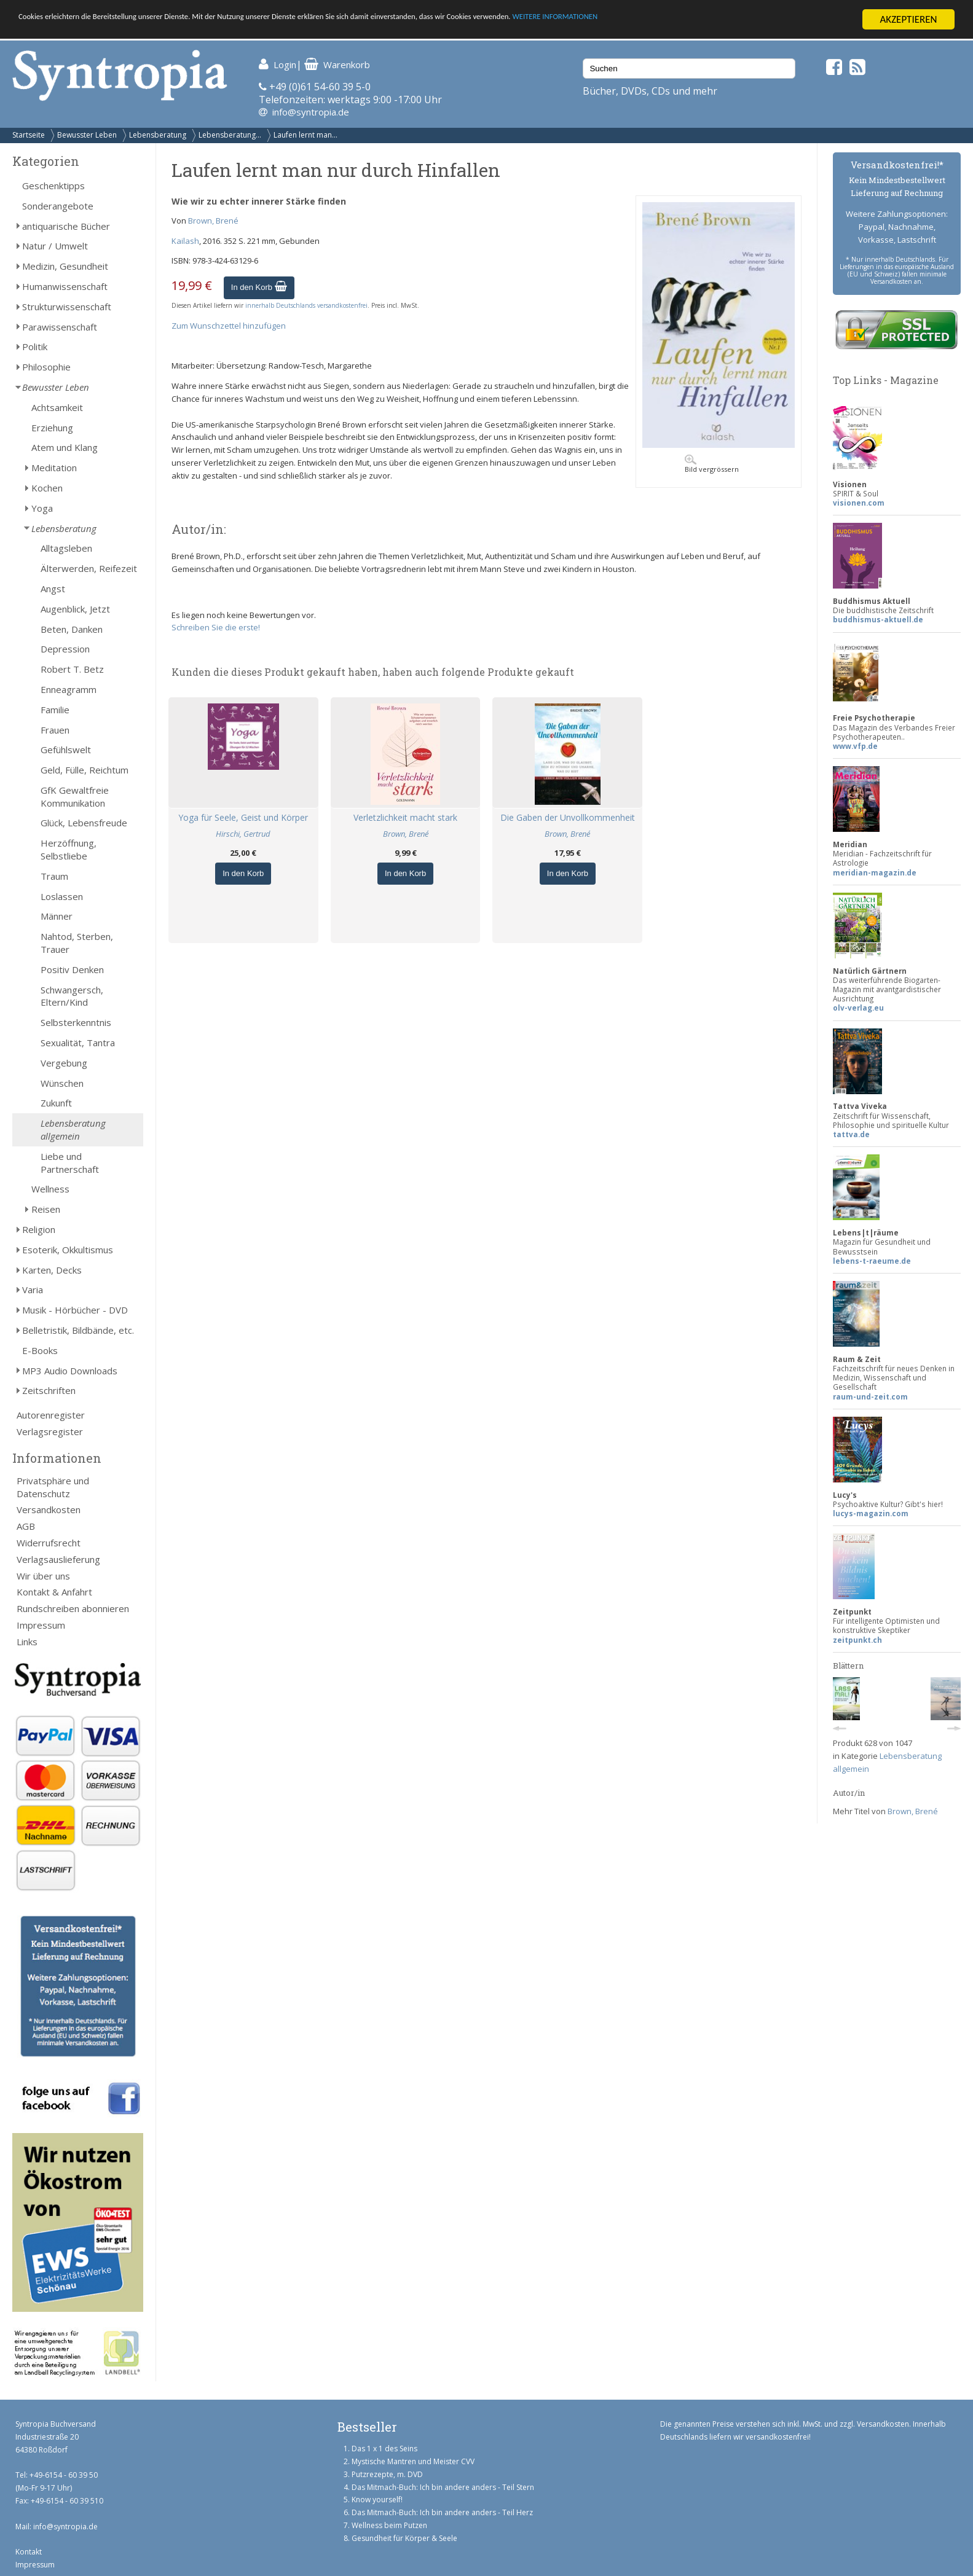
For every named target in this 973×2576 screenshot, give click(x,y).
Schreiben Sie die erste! (215, 627)
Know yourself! (377, 2499)
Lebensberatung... (230, 135)
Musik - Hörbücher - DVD (75, 1310)
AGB (26, 1526)
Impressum (41, 1625)
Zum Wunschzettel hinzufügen (228, 325)
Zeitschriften (49, 1390)
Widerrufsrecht (49, 1543)
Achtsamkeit (57, 407)
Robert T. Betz (72, 669)
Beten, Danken (72, 629)
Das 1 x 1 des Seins (384, 2448)
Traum (54, 876)
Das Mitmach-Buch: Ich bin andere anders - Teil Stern (443, 2487)
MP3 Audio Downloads (69, 1370)
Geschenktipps (53, 185)
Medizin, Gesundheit (65, 266)
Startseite (28, 135)
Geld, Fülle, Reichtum (84, 770)
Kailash (185, 240)
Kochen (47, 488)
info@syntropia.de (310, 112)
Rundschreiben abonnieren (73, 1608)
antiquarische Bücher (66, 226)
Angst (53, 588)
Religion (38, 1229)
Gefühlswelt (66, 749)
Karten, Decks (52, 1270)
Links (27, 1641)
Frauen (55, 730)
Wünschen (62, 1083)
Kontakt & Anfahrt (54, 1592)
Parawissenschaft (59, 327)
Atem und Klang (64, 447)
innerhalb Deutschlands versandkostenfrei (306, 305)
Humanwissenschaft (65, 286)
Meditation (54, 467)
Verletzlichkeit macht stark (405, 817)
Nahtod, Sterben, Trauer (77, 942)
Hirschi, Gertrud (243, 833)
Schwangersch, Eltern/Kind (72, 996)
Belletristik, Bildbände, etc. (78, 1330)
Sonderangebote (57, 206)
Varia (32, 1289)
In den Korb (259, 287)
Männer (57, 916)
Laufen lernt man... (305, 135)
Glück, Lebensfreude (84, 822)
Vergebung (64, 1063)
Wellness (50, 1189)
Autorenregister (51, 1415)
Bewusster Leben (87, 135)
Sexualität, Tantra (78, 1042)
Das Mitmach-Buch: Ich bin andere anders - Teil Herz (442, 2512)
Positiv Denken (72, 969)
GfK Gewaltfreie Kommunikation (75, 796)
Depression (65, 649)
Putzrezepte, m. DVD (387, 2474)
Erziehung (52, 427)
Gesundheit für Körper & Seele (404, 2538)
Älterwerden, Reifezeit (89, 568)
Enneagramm (69, 689)
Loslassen (62, 896)
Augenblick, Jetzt (75, 609)
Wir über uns (43, 1576)
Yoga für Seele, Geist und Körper (243, 817)
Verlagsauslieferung (58, 1559)
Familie (55, 709)
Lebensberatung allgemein (73, 1129)
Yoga (42, 508)
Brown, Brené (213, 220)
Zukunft (56, 1103)
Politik (34, 346)
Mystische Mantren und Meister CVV (413, 2461)
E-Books (40, 1350)
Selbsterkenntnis (76, 1022)
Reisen (45, 1209)
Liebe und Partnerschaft (70, 1162)
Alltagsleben (66, 548)
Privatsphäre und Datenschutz (53, 1487)
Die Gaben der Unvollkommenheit (567, 817)
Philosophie (46, 367)
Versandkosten (49, 1509)
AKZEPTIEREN (908, 19)
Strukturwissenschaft (66, 306)
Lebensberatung (157, 135)
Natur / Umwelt (55, 246)
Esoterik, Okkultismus (67, 1249)
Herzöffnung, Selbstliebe (69, 849)
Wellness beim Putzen (389, 2525)
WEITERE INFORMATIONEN (738, 20)
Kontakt (28, 2552)
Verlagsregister (50, 1431)
